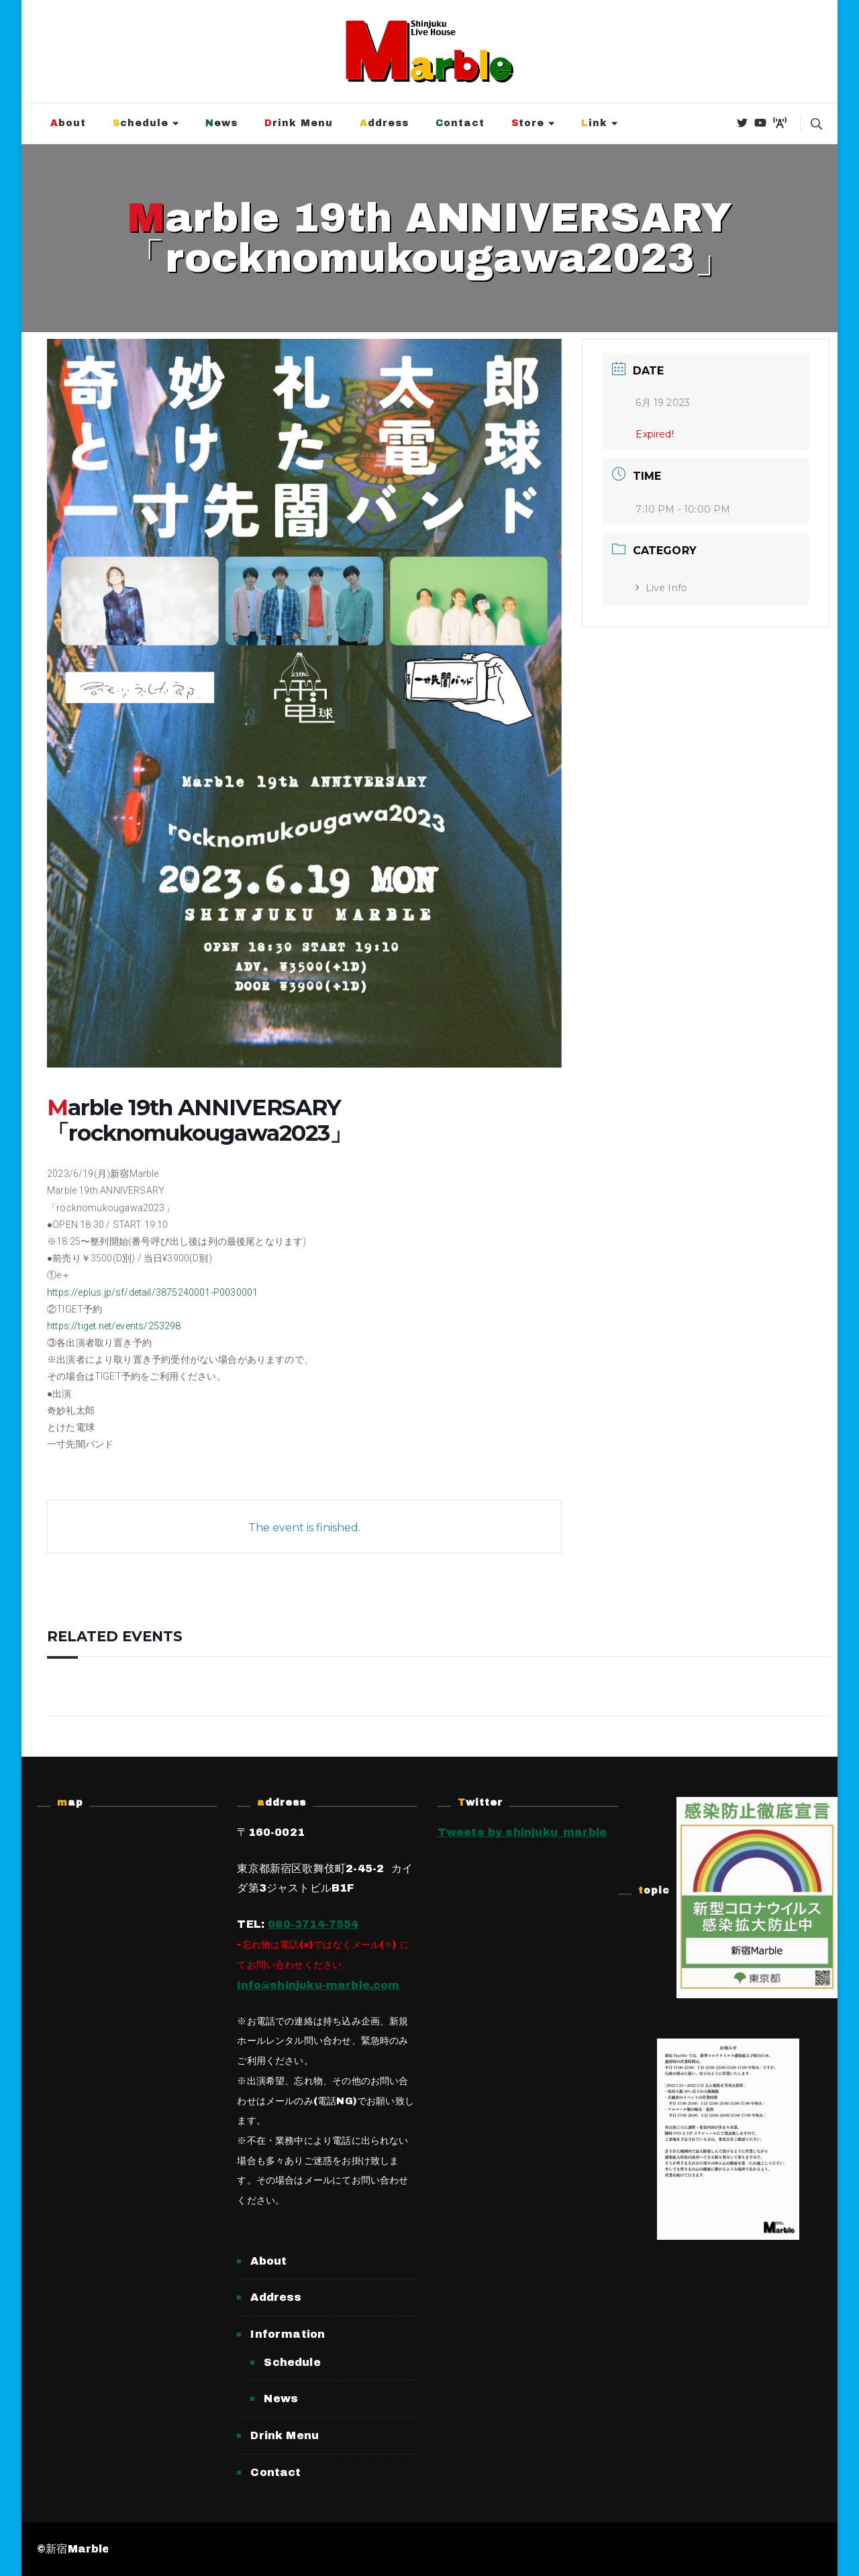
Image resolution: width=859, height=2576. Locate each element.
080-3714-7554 (313, 1924)
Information (287, 2334)
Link (594, 123)
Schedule (140, 123)
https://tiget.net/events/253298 (114, 1326)
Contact (460, 123)
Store (527, 123)
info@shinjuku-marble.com (318, 1985)
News (221, 123)
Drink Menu (298, 123)
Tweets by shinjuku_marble (522, 1832)
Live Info (661, 588)
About (68, 123)
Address (384, 123)
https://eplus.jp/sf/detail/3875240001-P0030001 (152, 1292)
